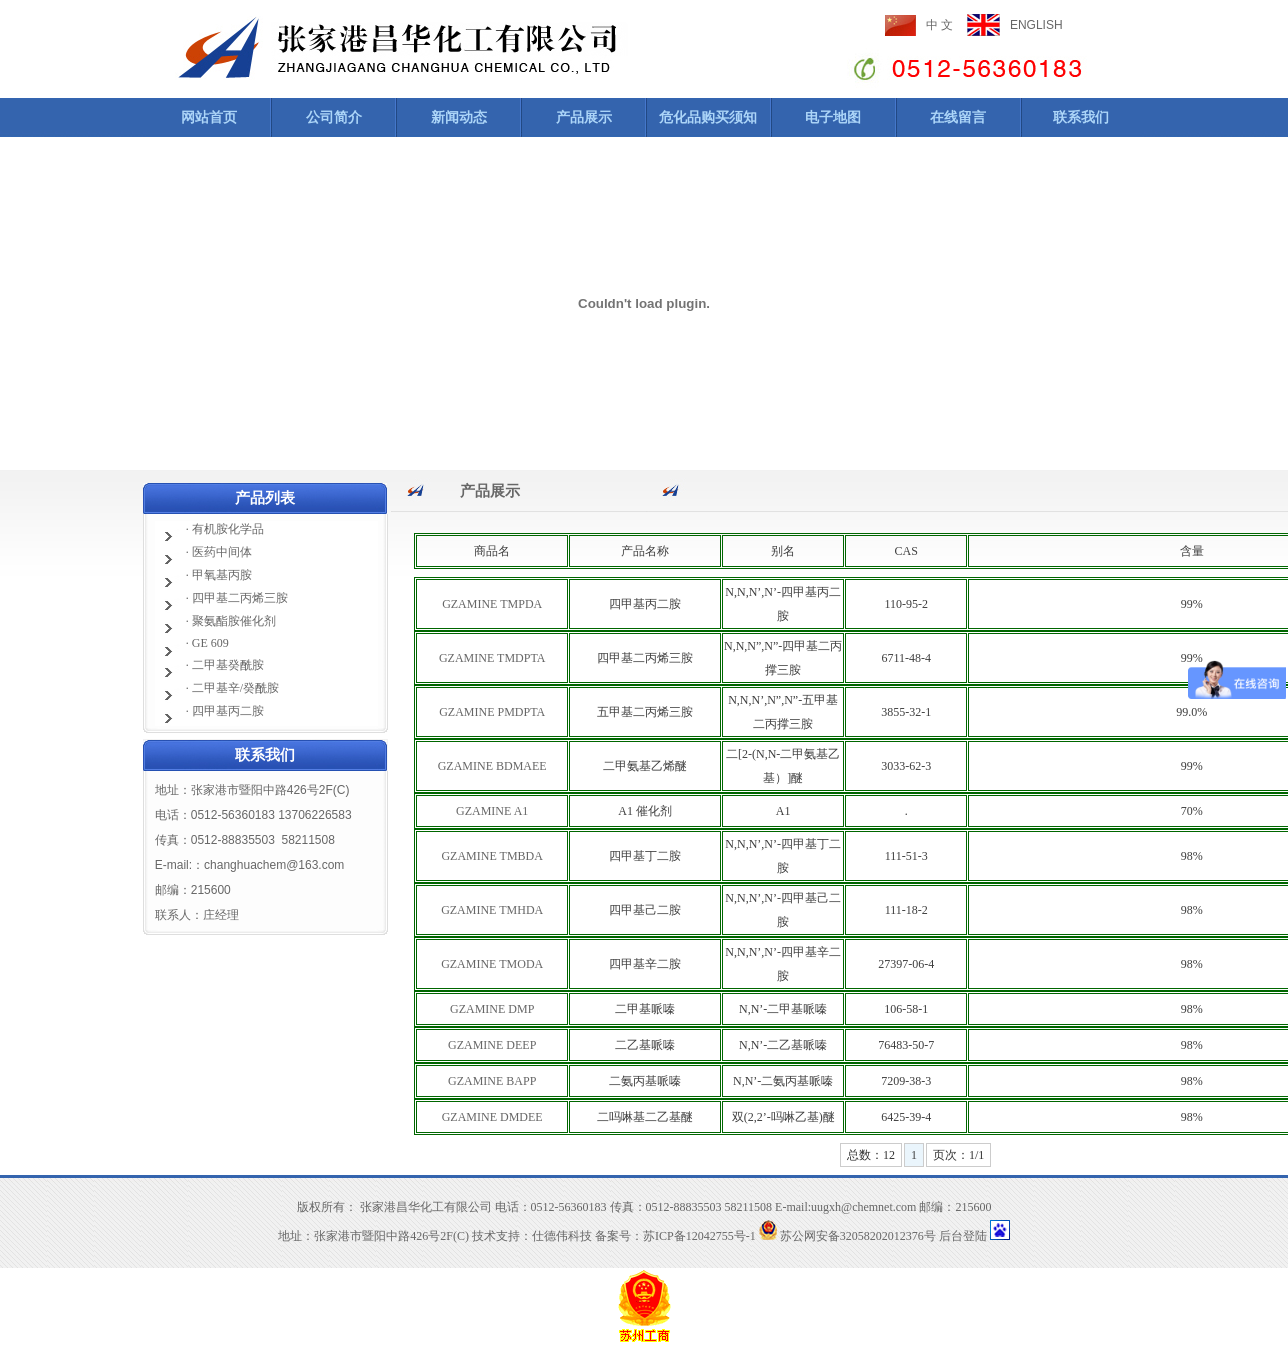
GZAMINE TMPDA (492, 604)
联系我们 (1081, 117)
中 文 (939, 25)
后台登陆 (963, 1236)
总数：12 (871, 1155)
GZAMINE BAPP (492, 1081)
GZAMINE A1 (492, 811)
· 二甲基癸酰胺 (225, 665)
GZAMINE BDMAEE (492, 766)
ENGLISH (1036, 25)
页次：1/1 (958, 1155)
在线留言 (958, 117)
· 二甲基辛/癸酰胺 (232, 688)
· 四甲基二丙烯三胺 (237, 598)
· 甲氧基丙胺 (219, 575)
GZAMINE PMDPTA (492, 712)
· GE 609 (207, 643)
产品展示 (584, 117)
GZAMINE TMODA (492, 964)
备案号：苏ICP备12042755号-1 (675, 1236)
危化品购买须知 (708, 117)
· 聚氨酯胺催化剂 (231, 621)
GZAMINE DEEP (492, 1045)
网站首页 (209, 117)
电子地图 (833, 117)
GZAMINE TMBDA (491, 856)
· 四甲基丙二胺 (225, 711)
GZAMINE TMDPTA (492, 658)
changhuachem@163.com (274, 865)
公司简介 (334, 117)
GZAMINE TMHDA (492, 910)
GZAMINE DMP (492, 1009)
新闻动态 (459, 117)
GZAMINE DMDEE (492, 1117)
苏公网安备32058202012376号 (847, 1236)
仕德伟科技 (562, 1236)
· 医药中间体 (219, 552)
